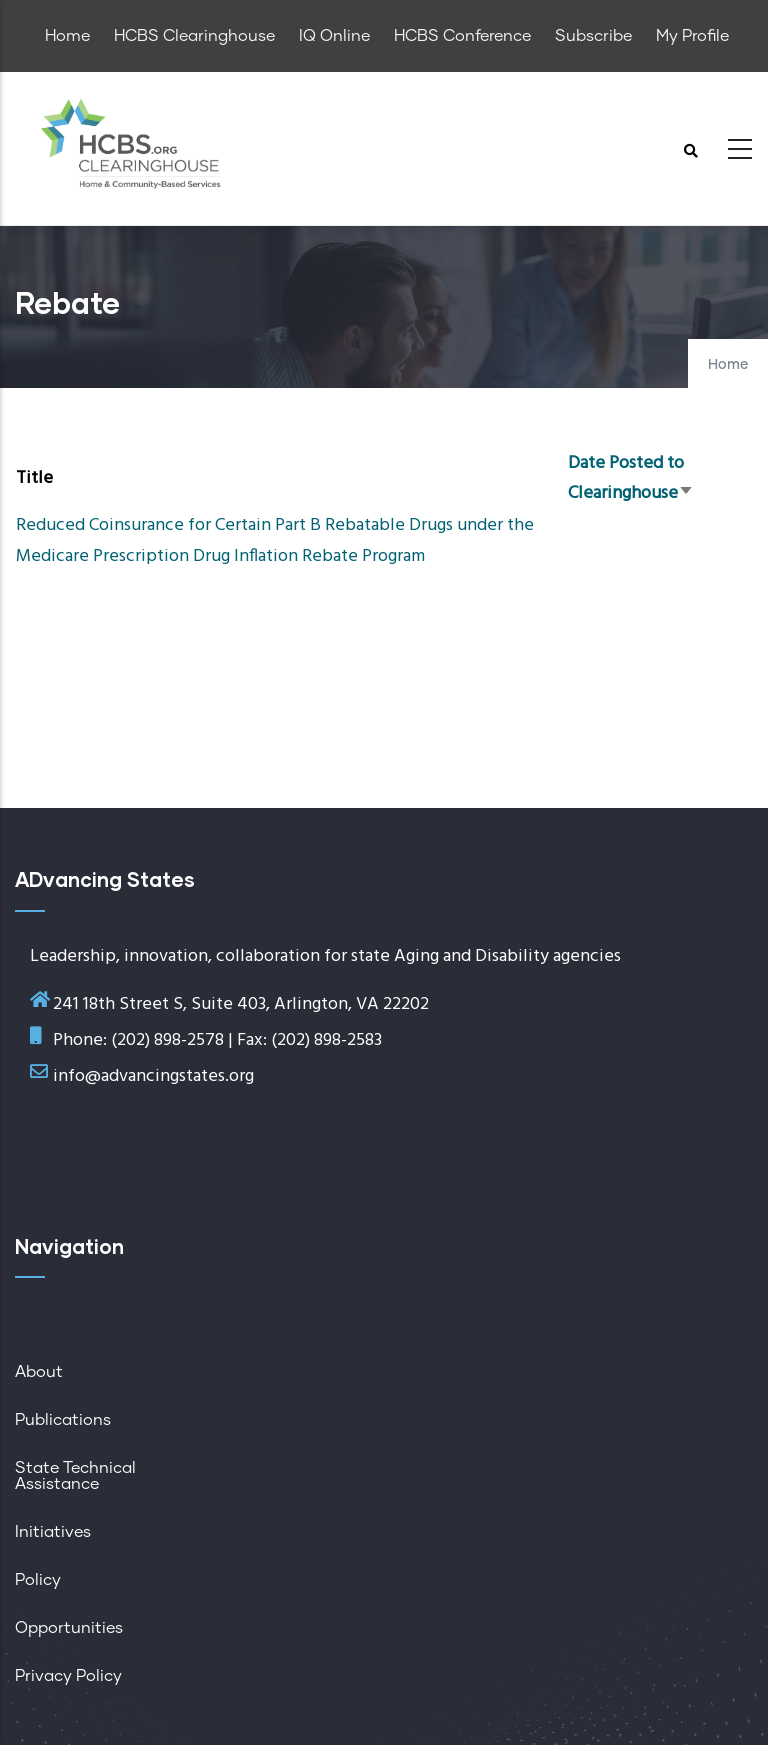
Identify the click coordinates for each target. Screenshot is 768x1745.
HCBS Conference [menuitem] (462, 36)
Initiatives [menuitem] (53, 1532)
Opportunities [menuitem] (69, 1628)
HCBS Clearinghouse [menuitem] (194, 36)
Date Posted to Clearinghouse (631, 478)
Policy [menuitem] (38, 1580)
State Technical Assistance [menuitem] (75, 1476)
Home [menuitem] (67, 36)
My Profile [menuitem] (692, 36)
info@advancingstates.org (153, 1076)
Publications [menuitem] (63, 1420)
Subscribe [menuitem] (593, 36)
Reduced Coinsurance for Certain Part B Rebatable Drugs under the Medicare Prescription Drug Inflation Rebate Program (275, 540)
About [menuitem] (39, 1372)
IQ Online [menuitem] (334, 36)
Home (728, 365)
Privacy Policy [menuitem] (68, 1676)
